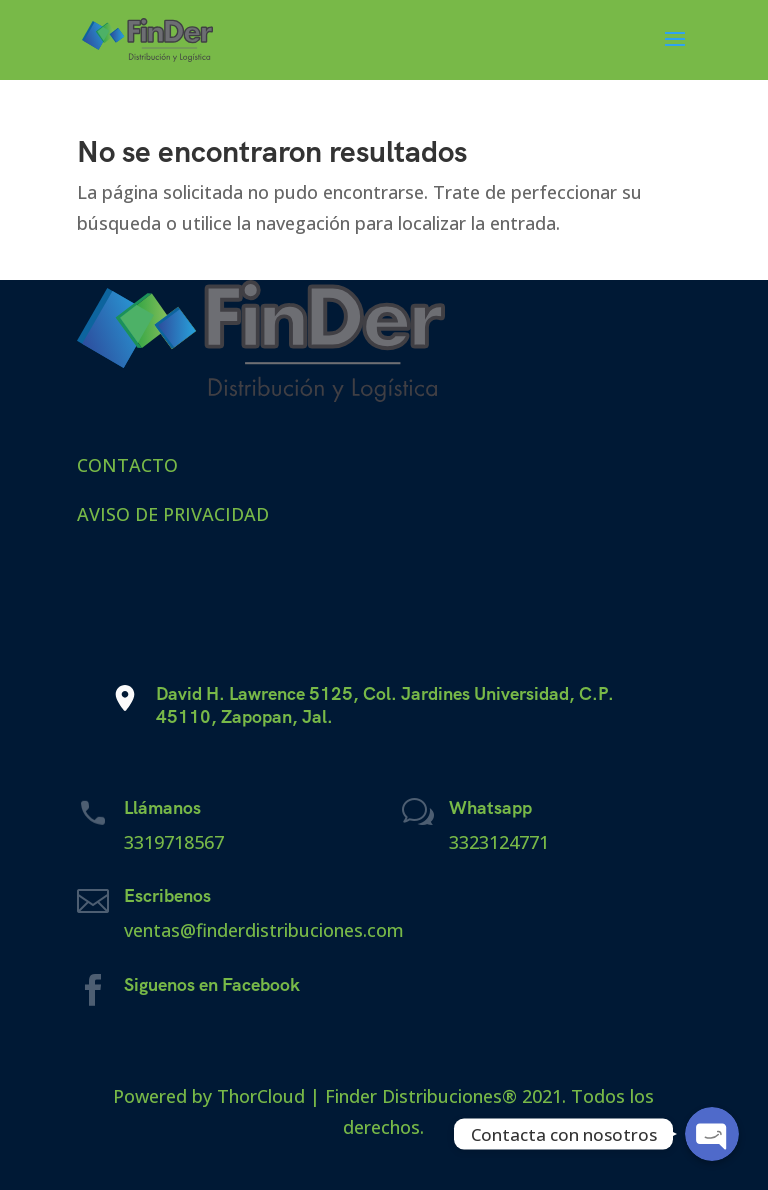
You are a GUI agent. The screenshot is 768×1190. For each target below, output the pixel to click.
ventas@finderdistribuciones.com (264, 930)
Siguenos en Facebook (212, 984)
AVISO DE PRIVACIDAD (173, 514)
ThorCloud (261, 1096)
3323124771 (499, 842)
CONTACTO (127, 465)
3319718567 (174, 842)
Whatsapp (490, 807)
